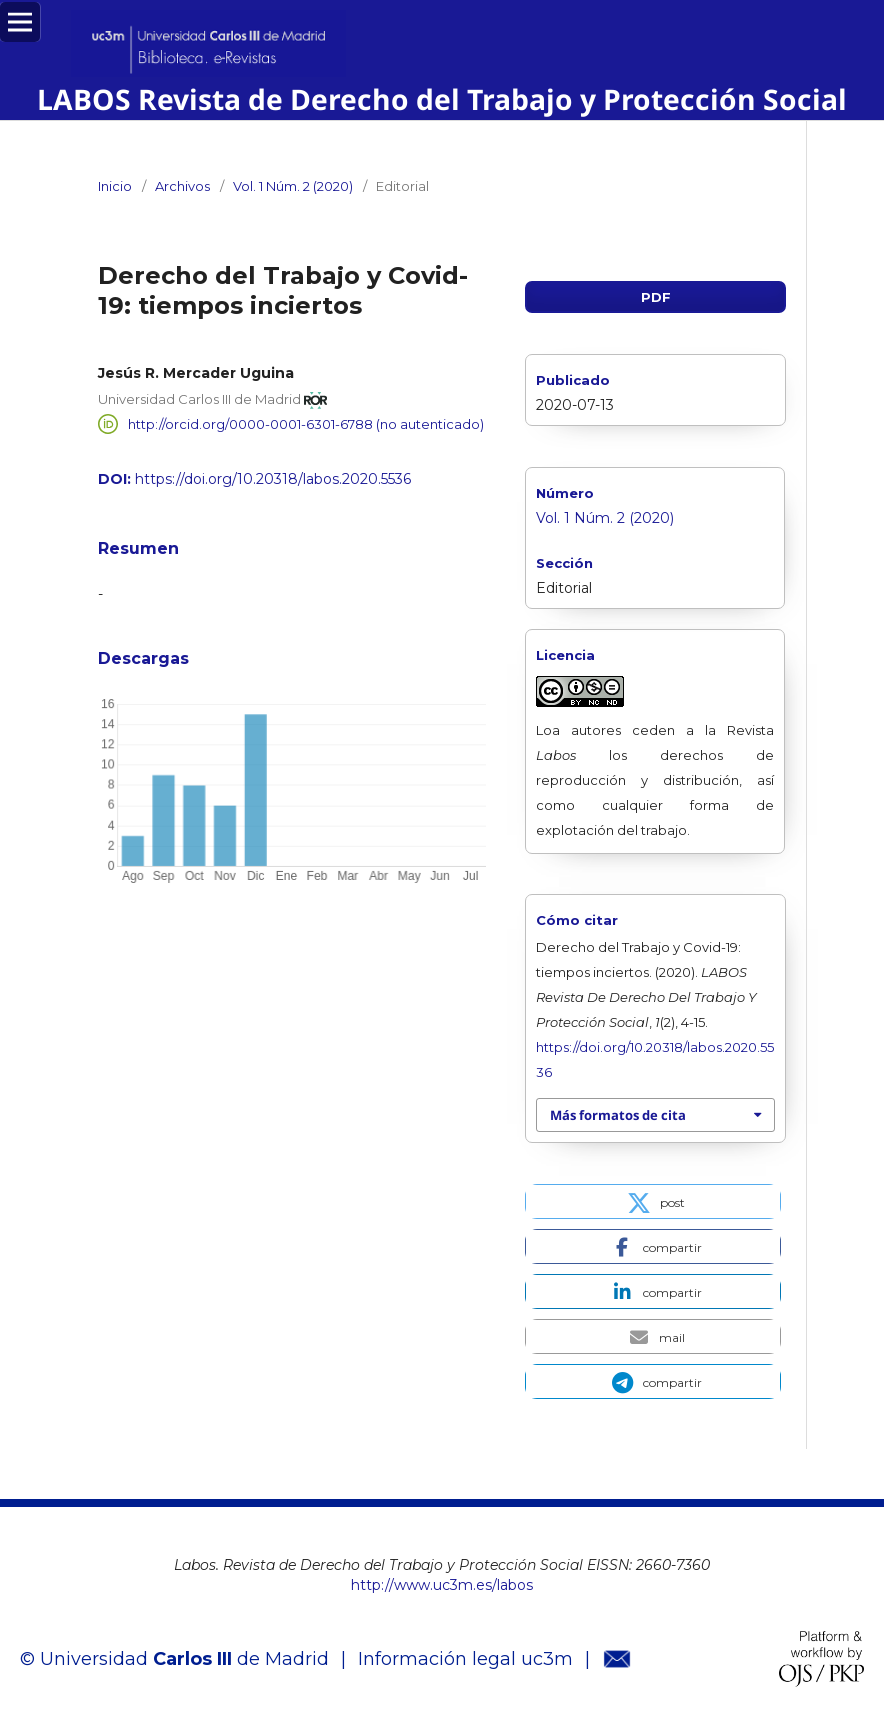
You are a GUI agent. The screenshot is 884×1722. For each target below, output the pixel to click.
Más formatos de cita (618, 1115)
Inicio (115, 186)
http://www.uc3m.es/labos (442, 1585)
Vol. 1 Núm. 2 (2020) (293, 186)
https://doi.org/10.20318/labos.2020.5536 (273, 479)
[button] (653, 1201)
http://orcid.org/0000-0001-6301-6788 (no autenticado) (306, 424)
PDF (656, 297)
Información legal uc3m (465, 1659)
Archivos (182, 186)
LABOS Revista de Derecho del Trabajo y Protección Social (442, 99)
